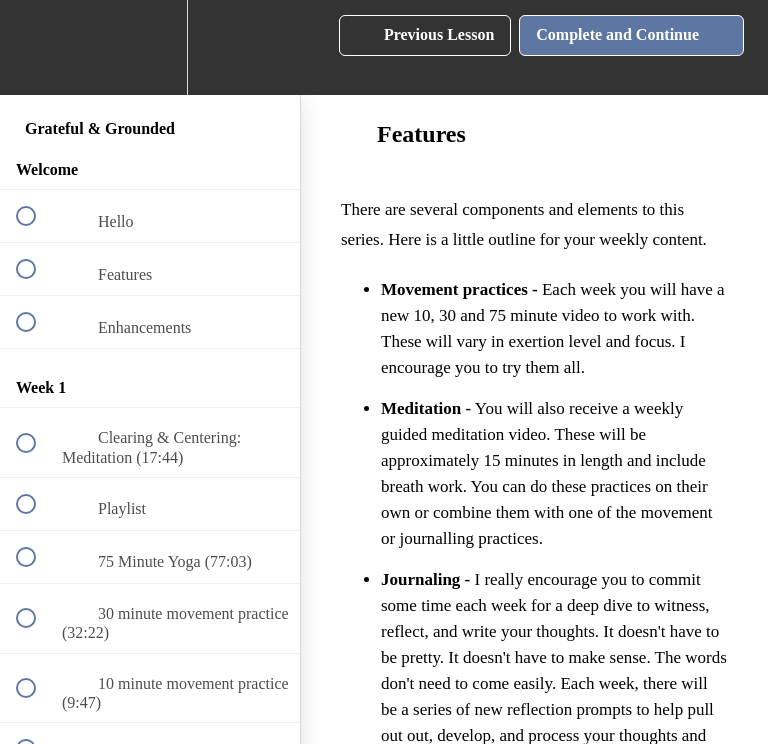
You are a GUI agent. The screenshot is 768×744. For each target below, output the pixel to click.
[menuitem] (150, 47)
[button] (37, 47)
